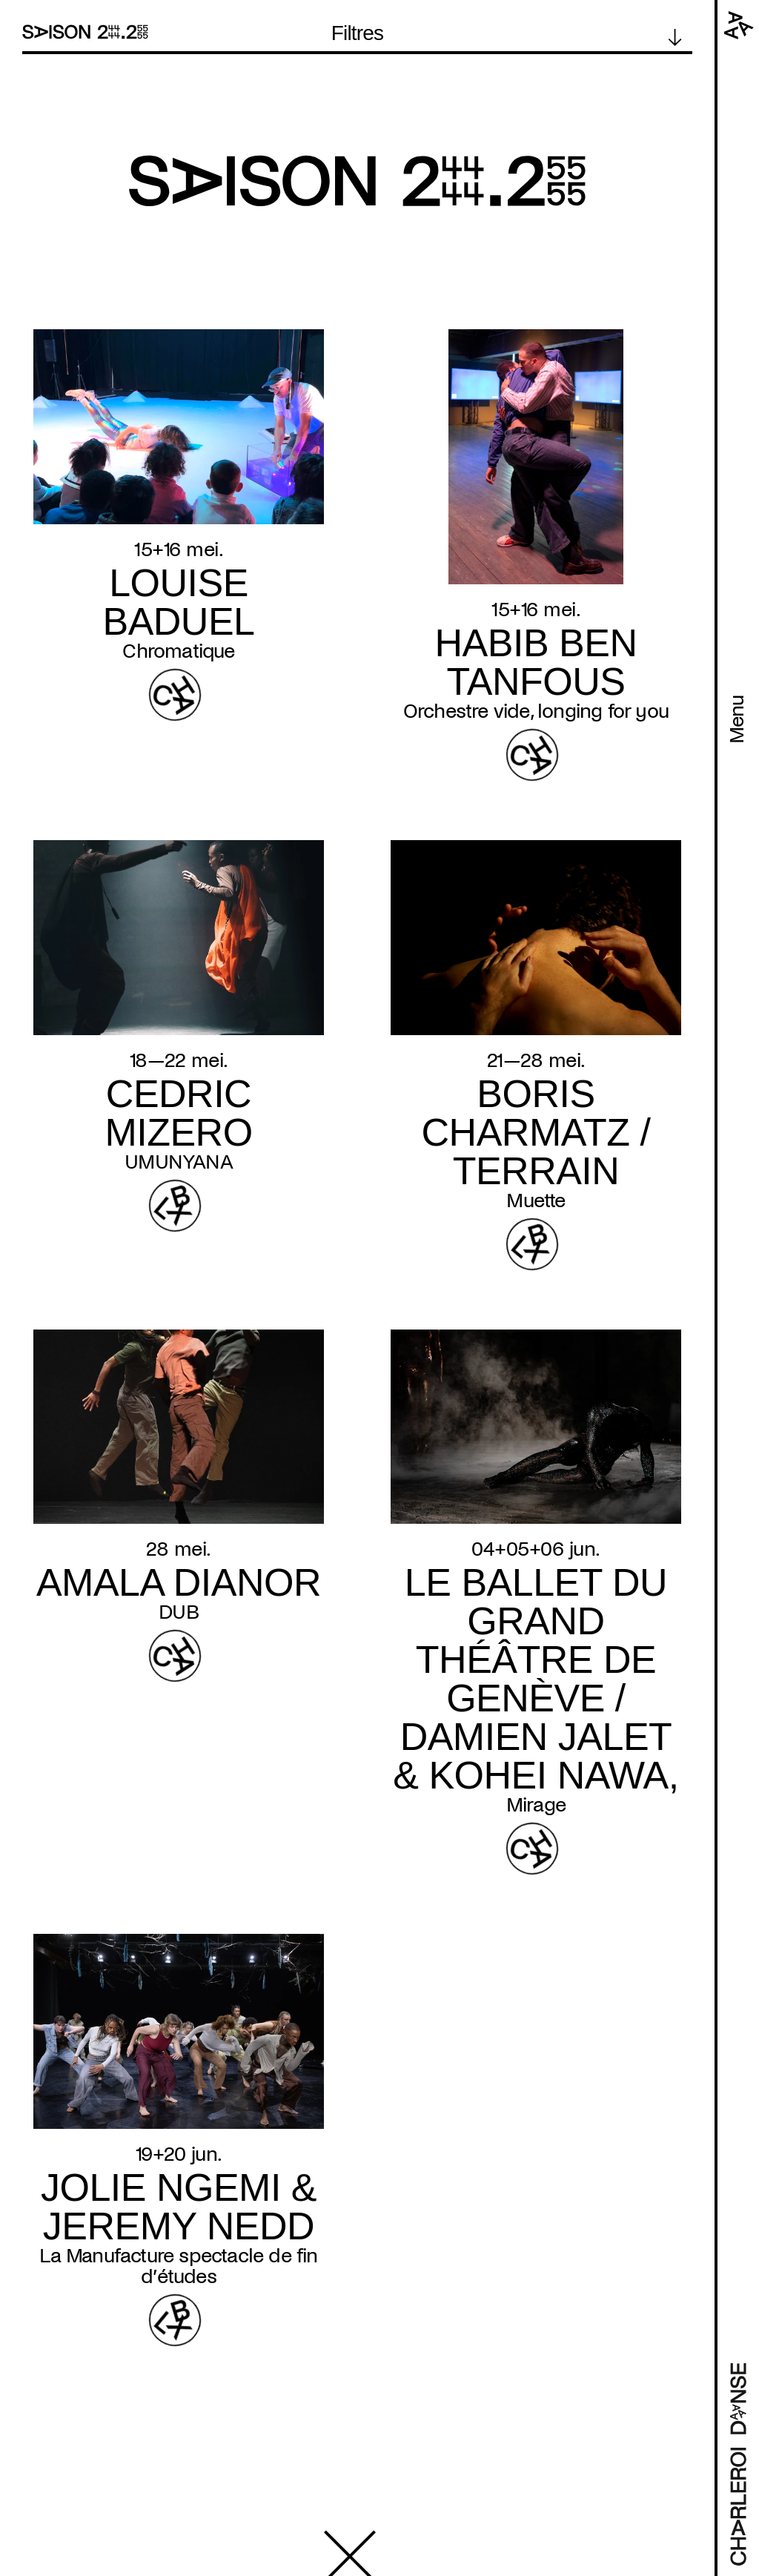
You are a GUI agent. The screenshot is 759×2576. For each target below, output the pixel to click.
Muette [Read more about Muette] (535, 1200)
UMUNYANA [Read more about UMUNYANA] (179, 1162)
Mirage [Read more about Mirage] (536, 1805)
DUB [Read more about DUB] (179, 1612)
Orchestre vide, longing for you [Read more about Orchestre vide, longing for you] (536, 711)
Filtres (357, 33)
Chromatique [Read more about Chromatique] (178, 651)
